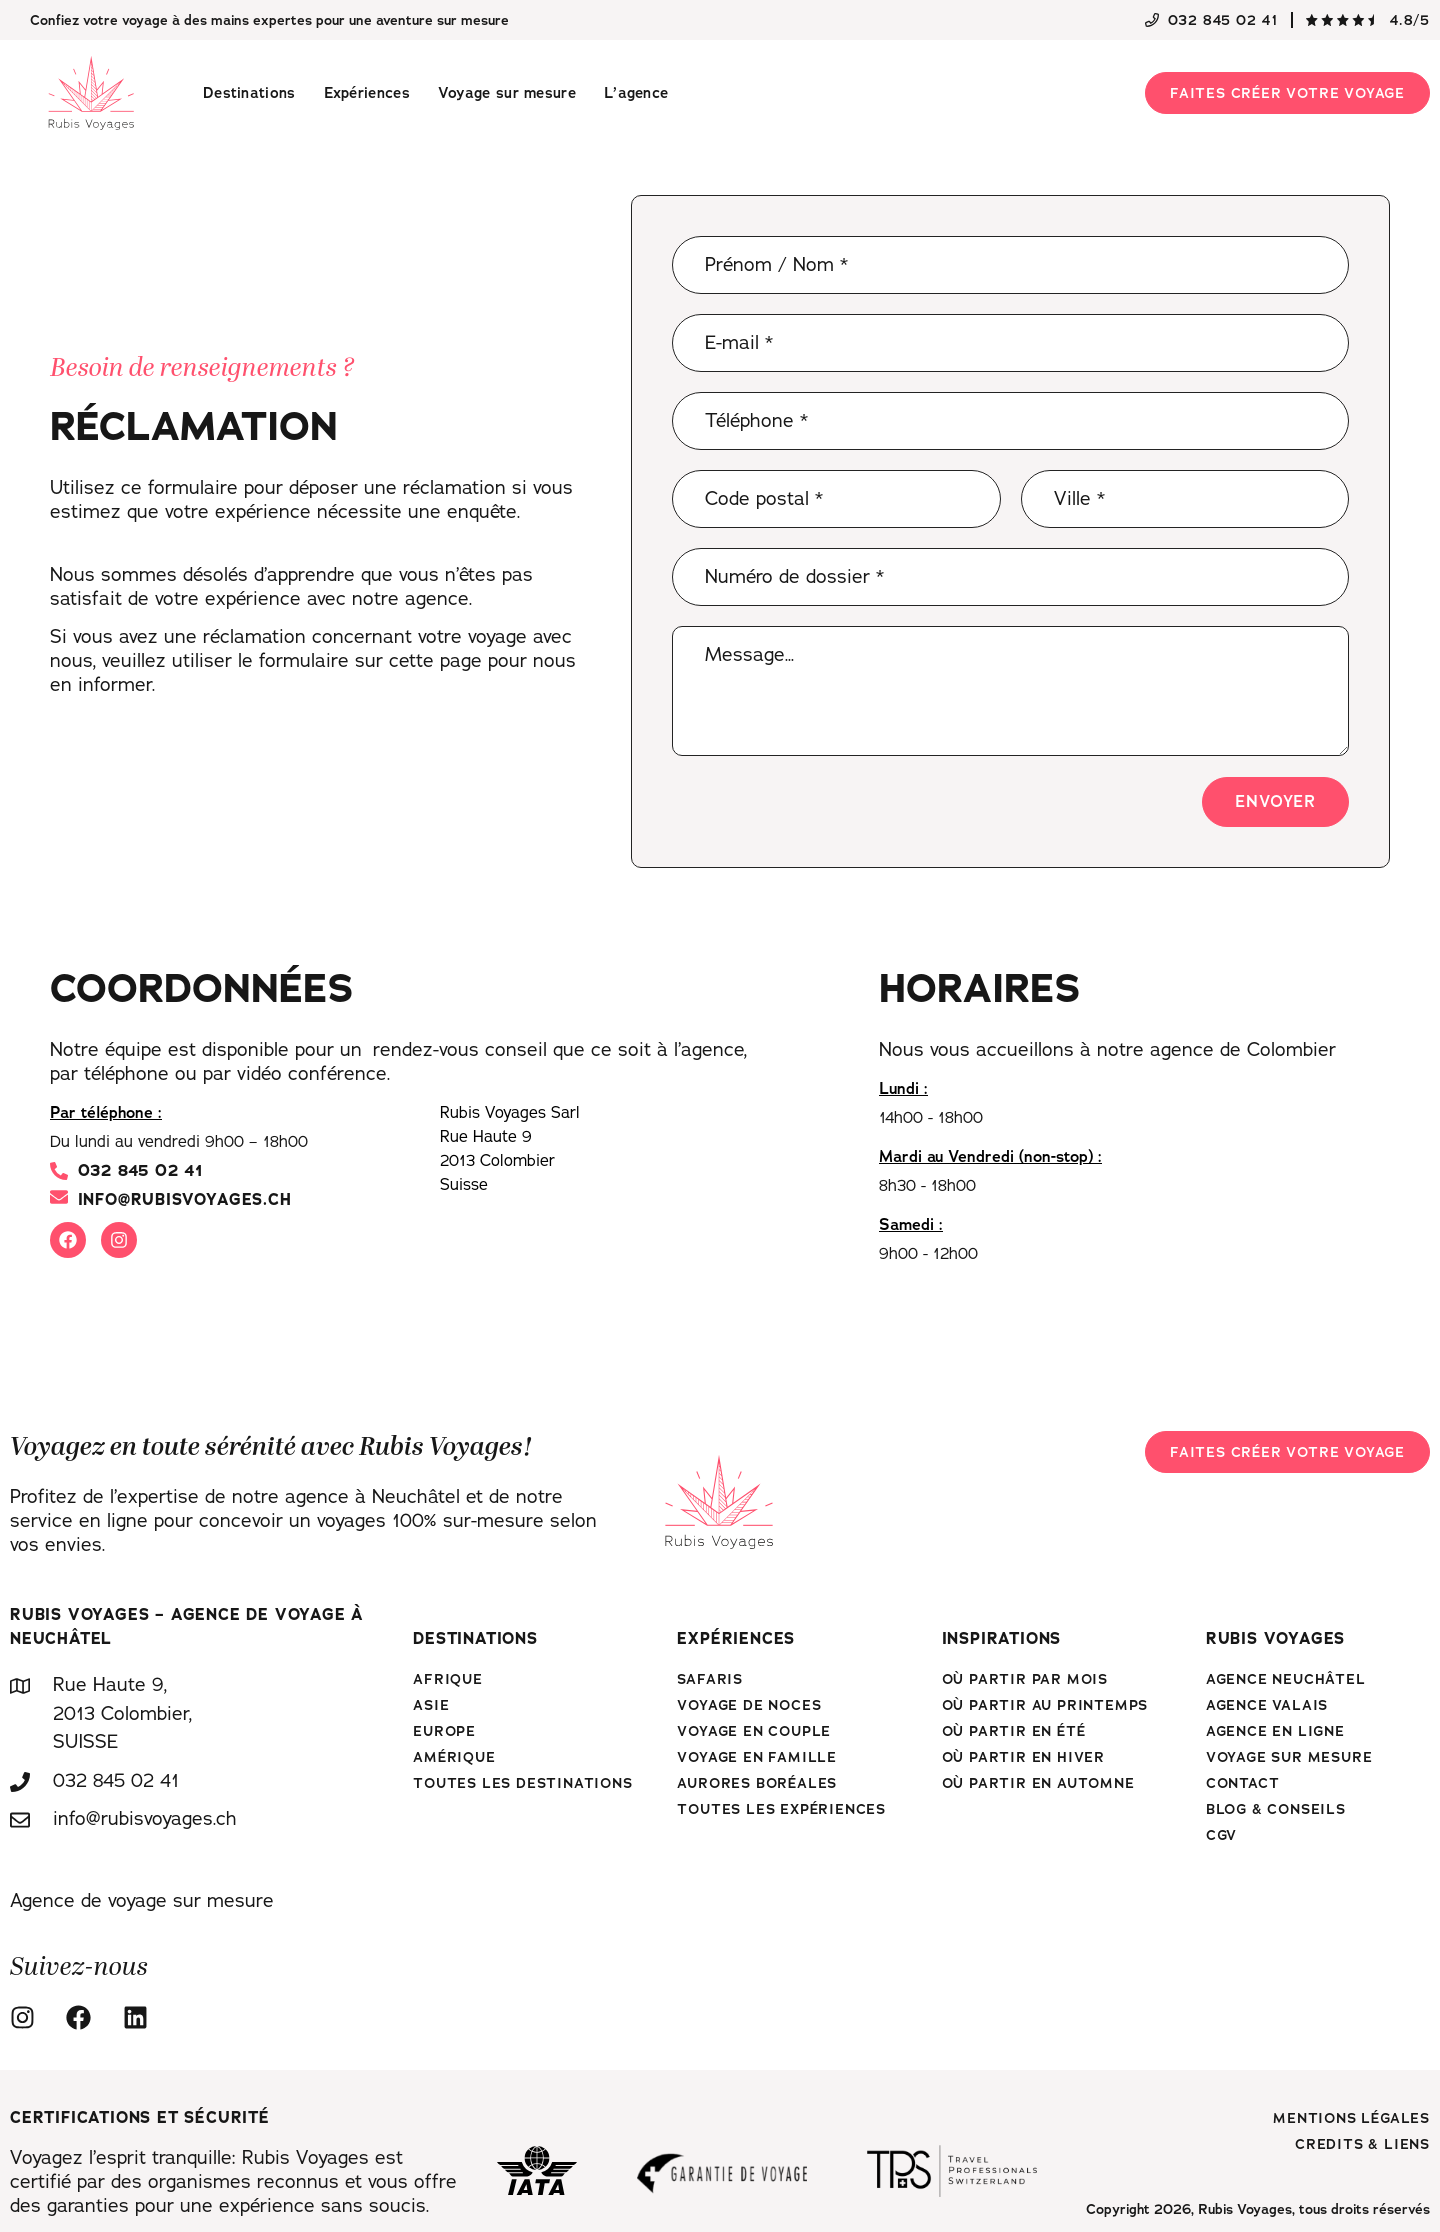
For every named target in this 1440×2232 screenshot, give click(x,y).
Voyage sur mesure (507, 93)
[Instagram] (28, 2017)
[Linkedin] (141, 2017)
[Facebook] (84, 2017)
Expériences (367, 93)
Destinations (249, 93)
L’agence (636, 93)
